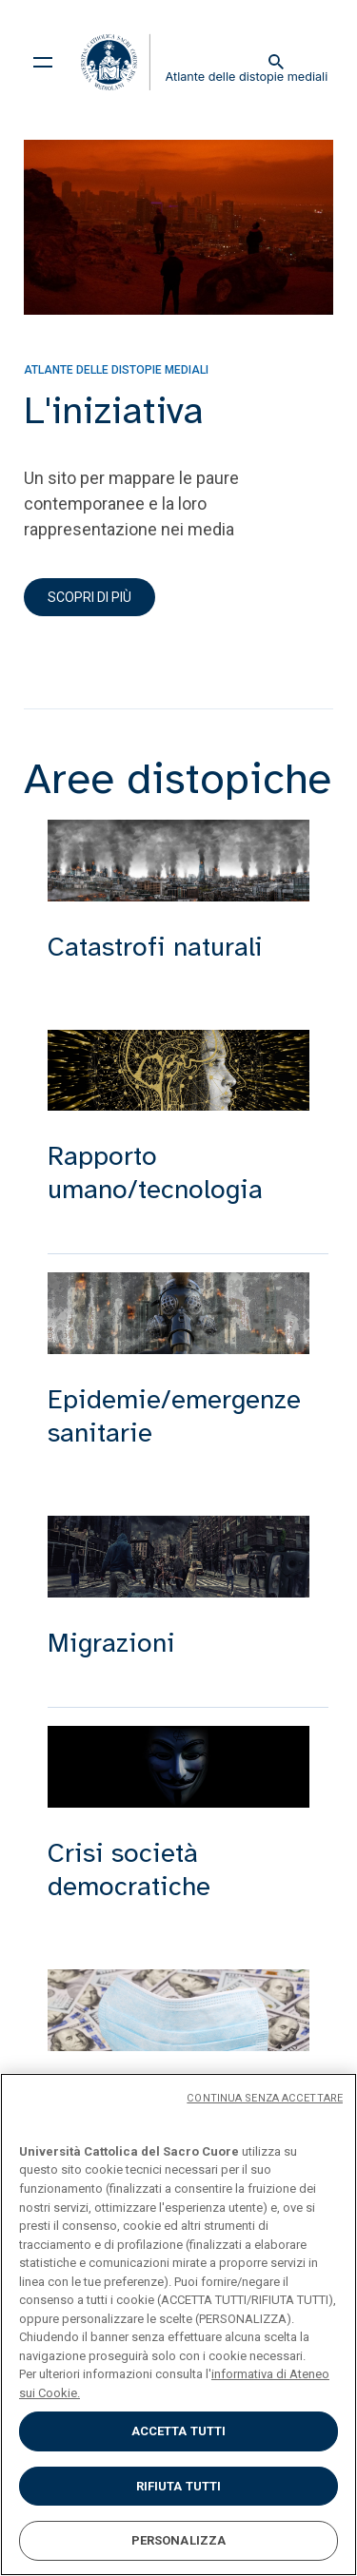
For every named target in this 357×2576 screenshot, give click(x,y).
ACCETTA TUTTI (179, 2431)
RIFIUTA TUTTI (179, 2486)
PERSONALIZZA (179, 2540)
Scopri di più (89, 597)
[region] (178, 2324)
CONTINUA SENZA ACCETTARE (265, 2098)
